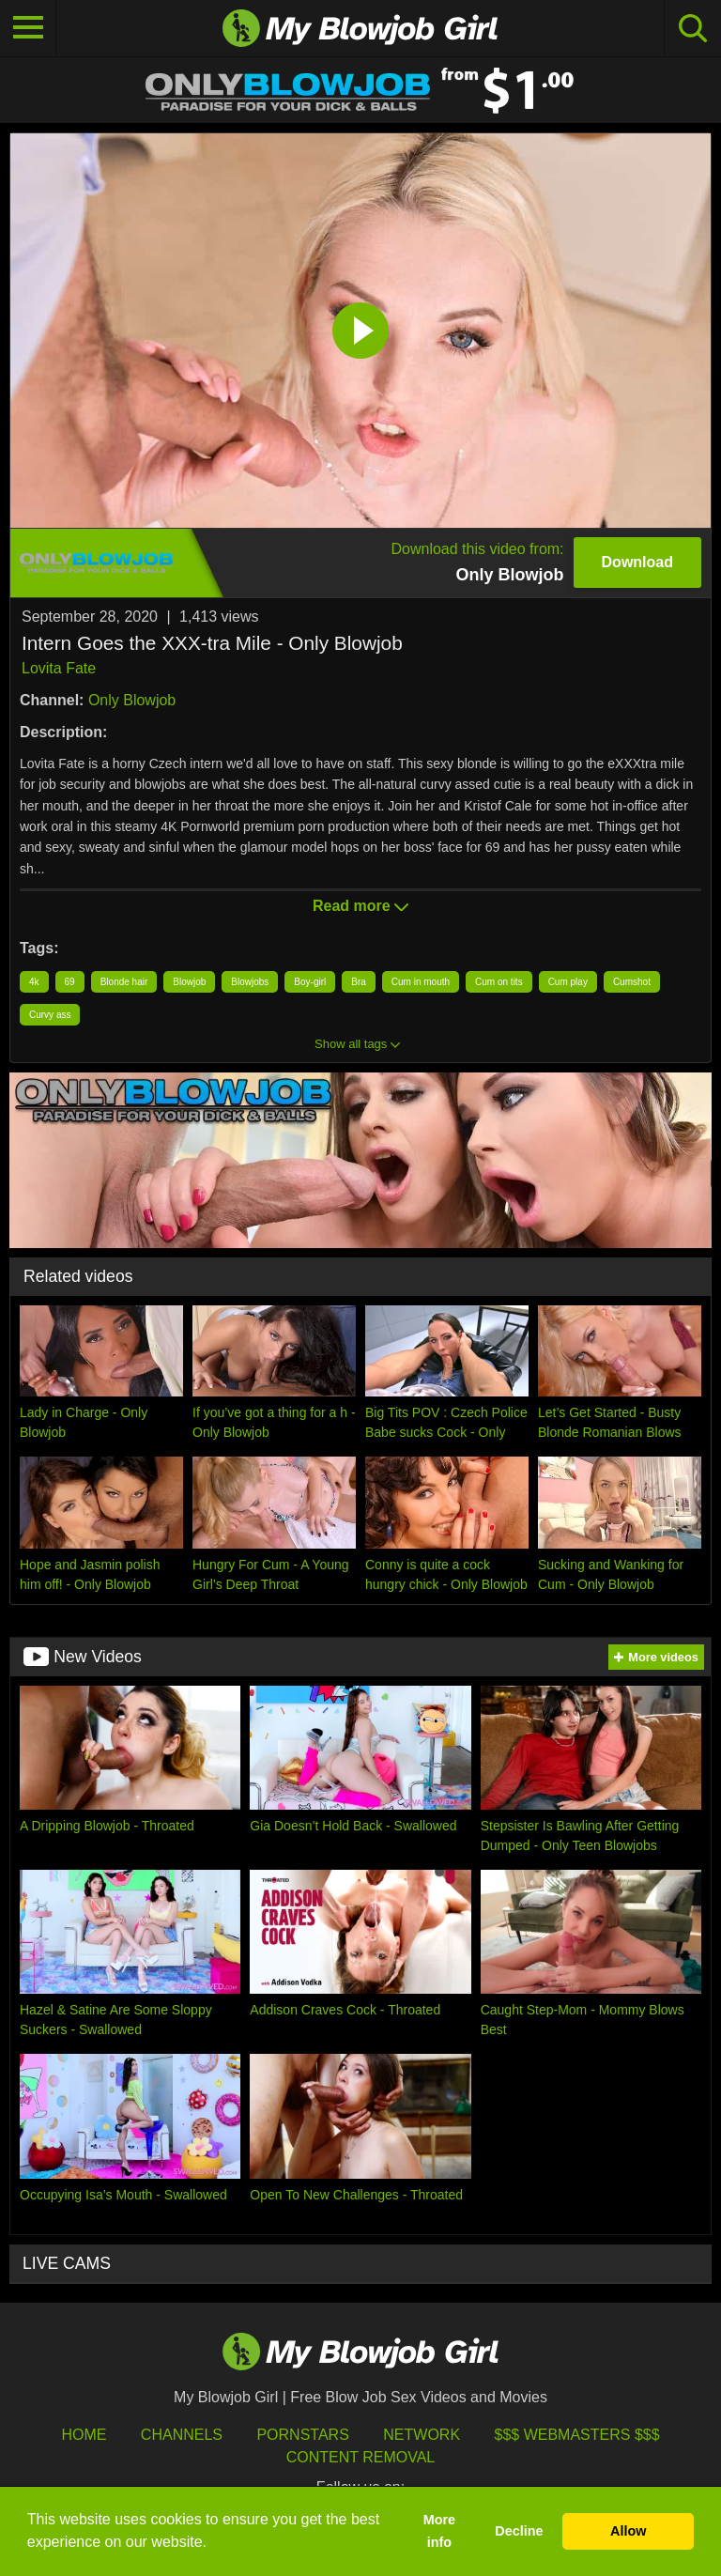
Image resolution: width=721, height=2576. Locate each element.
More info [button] (439, 2531)
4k (34, 982)
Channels (181, 2435)
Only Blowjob (132, 700)
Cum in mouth (420, 982)
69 (70, 982)
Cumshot (632, 982)
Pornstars (302, 2435)
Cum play (568, 982)
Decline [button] (519, 2530)
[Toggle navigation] (28, 28)
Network (421, 2435)
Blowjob (189, 982)
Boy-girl (310, 982)
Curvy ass (49, 1015)
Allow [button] (628, 2530)
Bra (358, 982)
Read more (360, 906)
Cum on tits (499, 982)
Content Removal (361, 2457)
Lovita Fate (59, 668)
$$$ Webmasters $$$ (577, 2435)
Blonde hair (124, 982)
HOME (83, 2435)
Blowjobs (249, 982)
